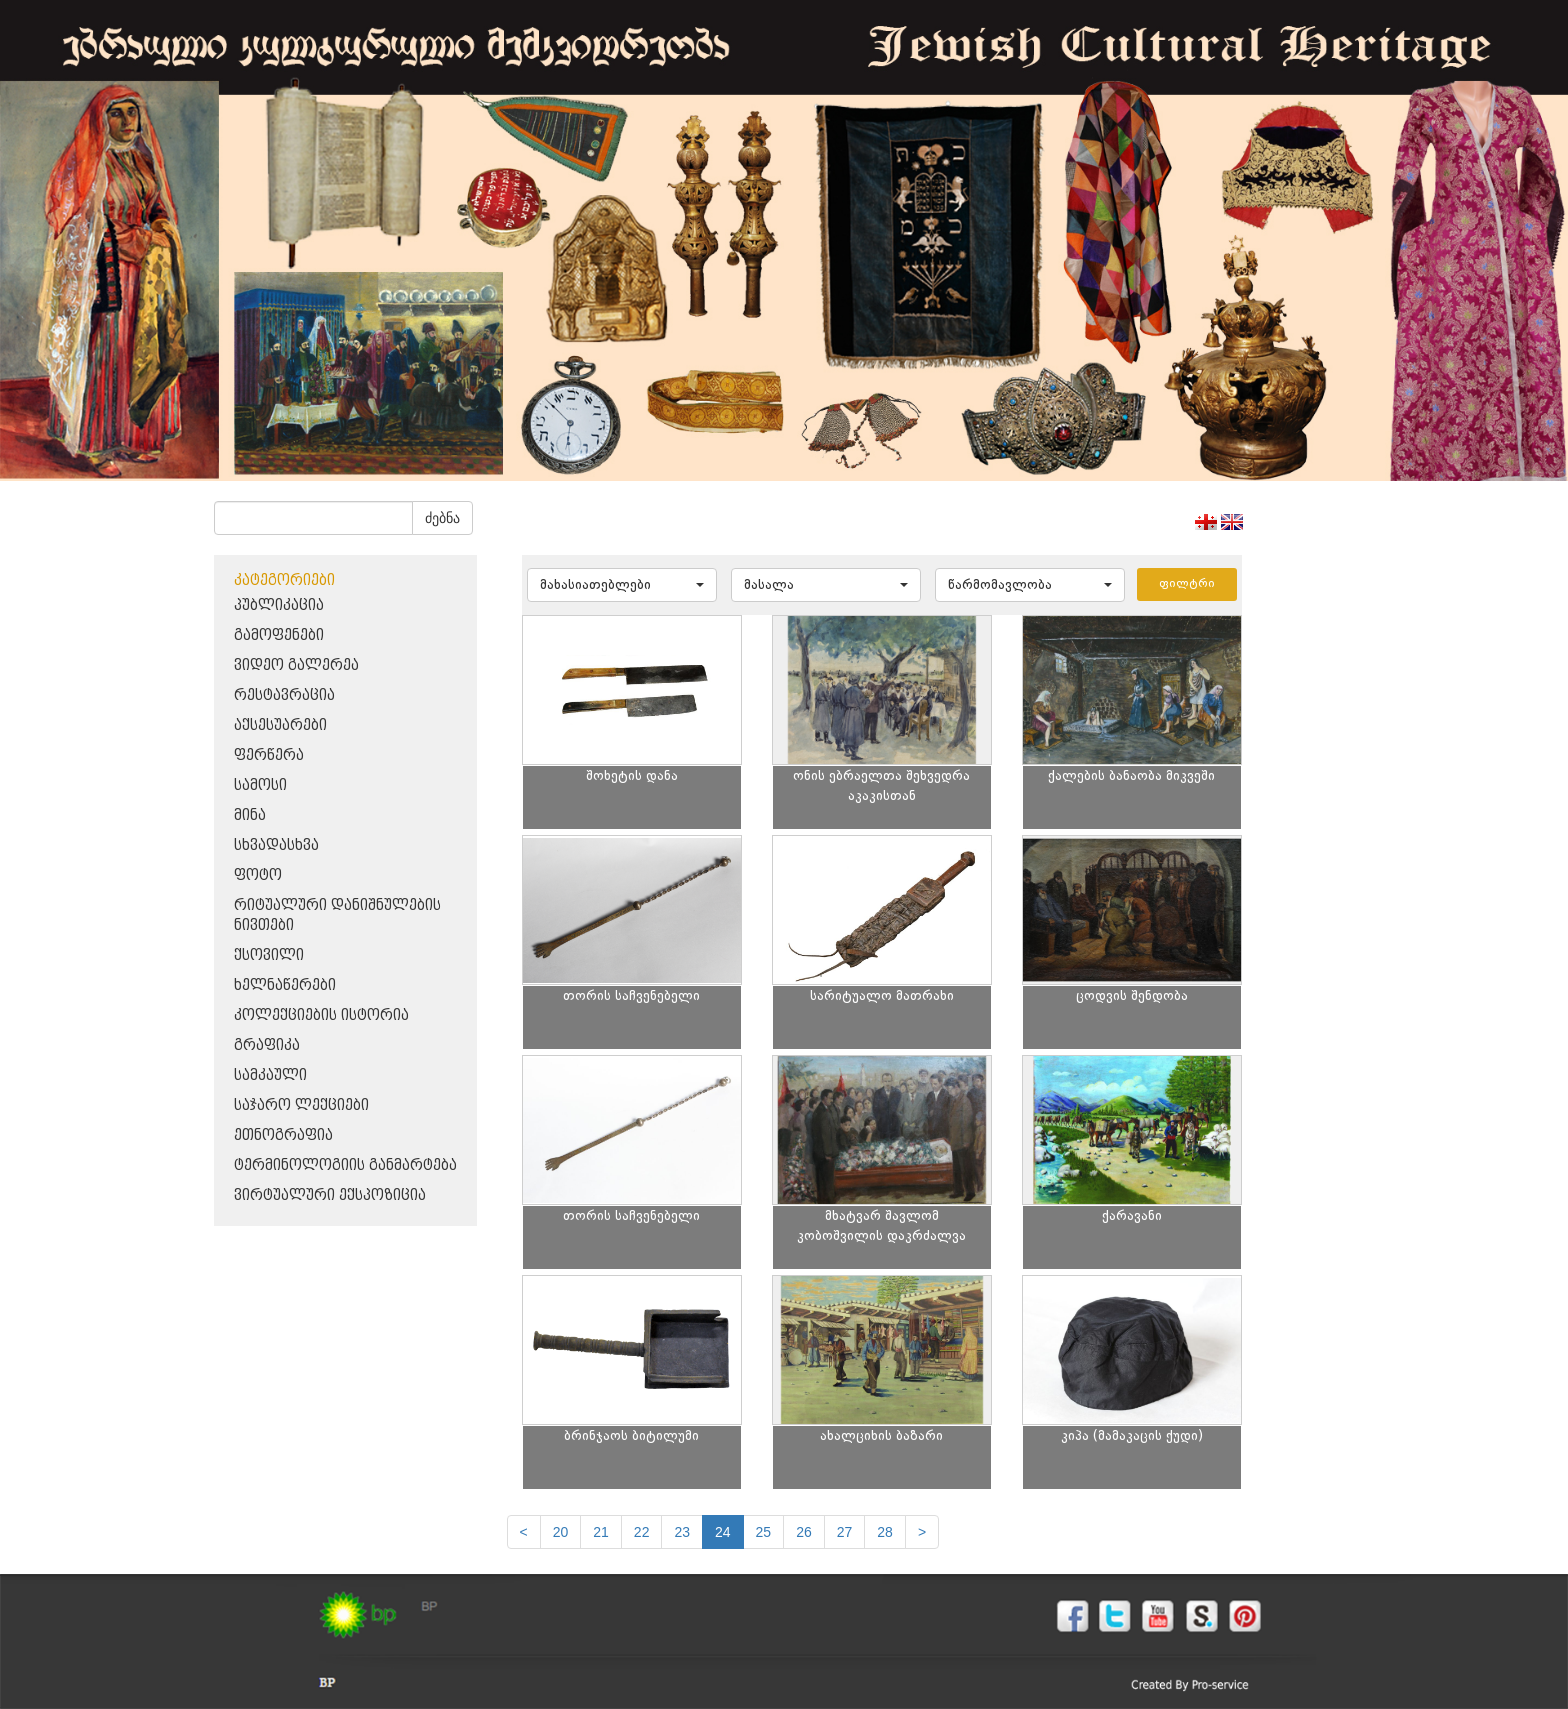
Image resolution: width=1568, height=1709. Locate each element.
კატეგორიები (284, 580)
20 (561, 1532)
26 (804, 1532)
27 (845, 1532)
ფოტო (258, 875)
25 (764, 1532)
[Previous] (524, 1532)
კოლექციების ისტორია (321, 1015)
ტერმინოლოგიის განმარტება (345, 1165)
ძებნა (442, 518)
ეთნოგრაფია (283, 1135)
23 (682, 1532)
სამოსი (260, 785)
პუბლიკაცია (279, 605)
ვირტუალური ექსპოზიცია (330, 1195)
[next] (922, 1532)
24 (723, 1532)
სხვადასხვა (276, 845)
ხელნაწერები (285, 985)
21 (601, 1532)
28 (885, 1532)
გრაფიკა (267, 1045)
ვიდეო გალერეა (296, 665)
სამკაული (270, 1075)
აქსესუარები (280, 725)
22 (642, 1532)
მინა (250, 815)
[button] (622, 585)
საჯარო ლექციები (301, 1105)
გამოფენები (279, 635)
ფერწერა (269, 755)
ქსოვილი (269, 955)
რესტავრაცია (284, 695)
